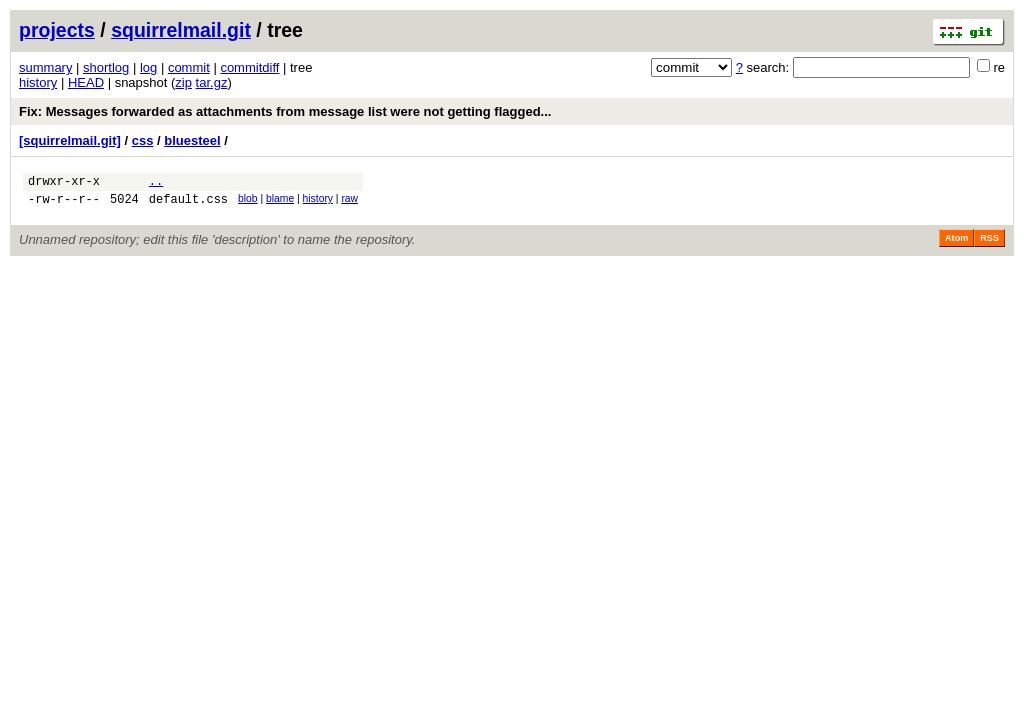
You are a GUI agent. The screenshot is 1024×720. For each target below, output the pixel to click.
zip (183, 82)
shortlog (106, 67)
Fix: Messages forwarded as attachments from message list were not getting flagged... (285, 111)
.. (156, 183)
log (148, 67)
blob (248, 201)
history (38, 82)
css (143, 140)
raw (349, 201)
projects (57, 30)
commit (189, 67)
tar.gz (212, 82)
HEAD (86, 82)
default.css (188, 204)
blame (280, 201)
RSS (989, 244)
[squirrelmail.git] (70, 140)
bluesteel (192, 140)
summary (45, 67)
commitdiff (249, 67)
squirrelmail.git (181, 30)
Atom (956, 244)
